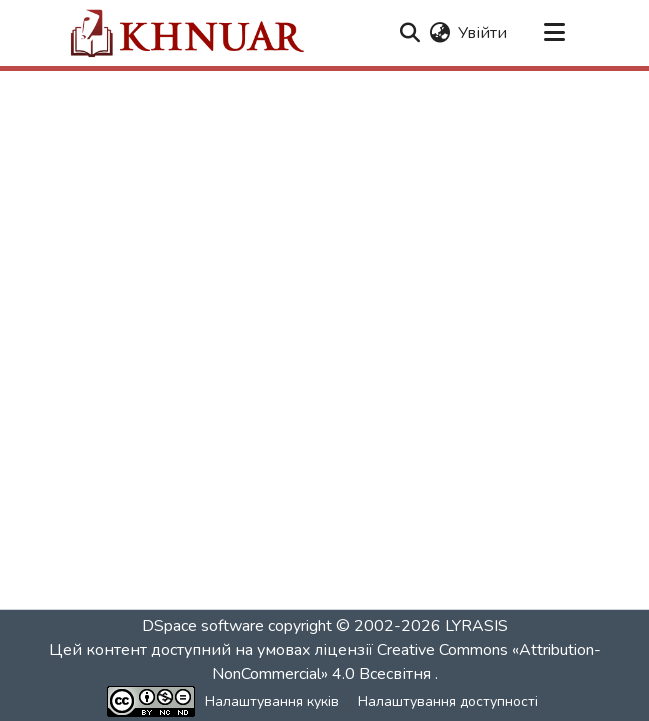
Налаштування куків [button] (272, 701)
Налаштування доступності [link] (448, 701)
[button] (186, 33)
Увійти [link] (482, 33)
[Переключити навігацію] (555, 33)
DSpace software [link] (203, 626)
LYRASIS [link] (476, 626)
